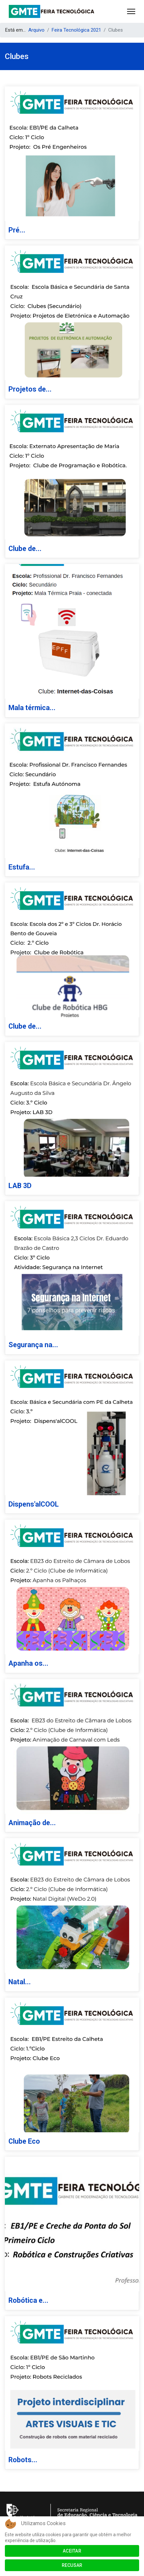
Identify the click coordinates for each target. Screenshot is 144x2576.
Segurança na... (33, 1345)
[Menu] (131, 11)
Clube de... (25, 548)
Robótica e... (28, 2300)
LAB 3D (20, 1186)
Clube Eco (24, 2141)
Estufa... (21, 867)
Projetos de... (30, 389)
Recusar (72, 2565)
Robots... (22, 2460)
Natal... (19, 1982)
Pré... (16, 230)
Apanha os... (28, 1663)
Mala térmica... (32, 708)
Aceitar (72, 2551)
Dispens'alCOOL (33, 1504)
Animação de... (32, 1823)
